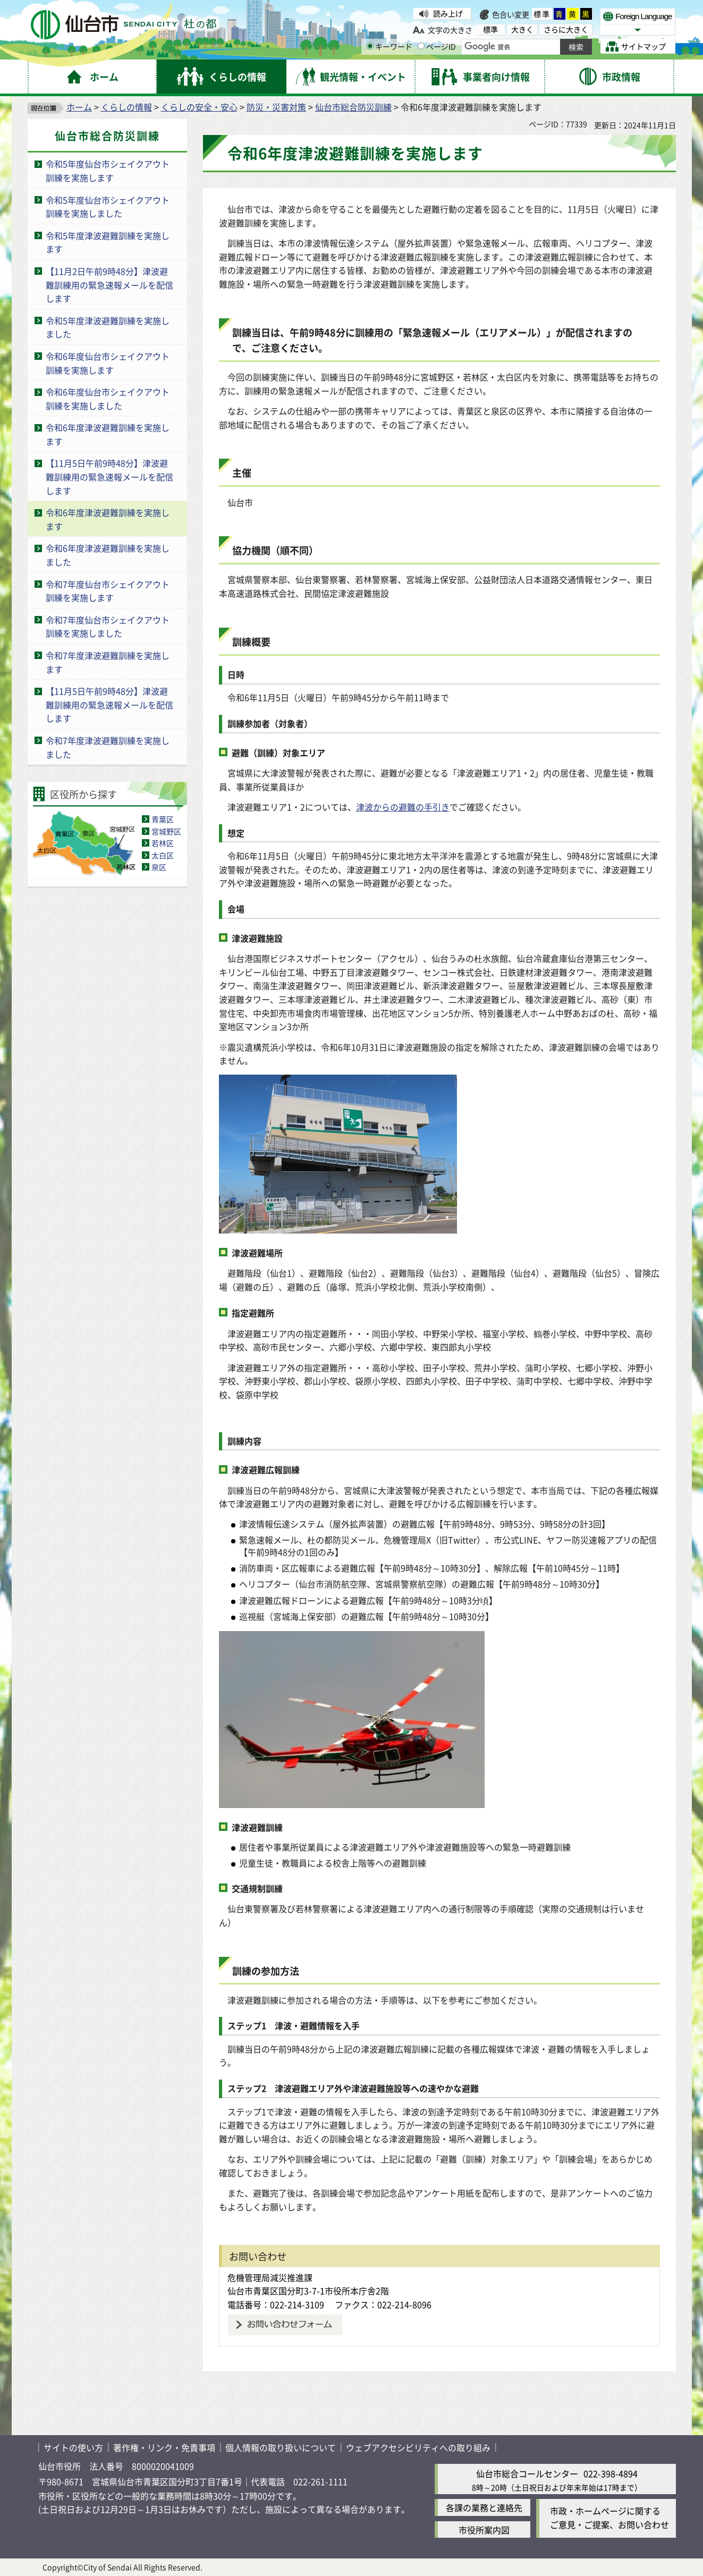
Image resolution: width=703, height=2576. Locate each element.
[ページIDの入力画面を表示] (421, 46)
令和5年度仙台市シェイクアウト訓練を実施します (108, 170)
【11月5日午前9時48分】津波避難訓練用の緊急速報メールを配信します (109, 476)
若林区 (162, 843)
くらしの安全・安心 (199, 106)
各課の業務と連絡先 (484, 2507)
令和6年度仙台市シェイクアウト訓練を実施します (108, 363)
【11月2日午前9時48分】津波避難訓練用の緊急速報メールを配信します (109, 285)
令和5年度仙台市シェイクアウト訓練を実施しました (108, 206)
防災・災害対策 (276, 106)
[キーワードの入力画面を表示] (370, 46)
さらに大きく (566, 29)
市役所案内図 (484, 2529)
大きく (522, 29)
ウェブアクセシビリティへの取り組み (418, 2447)
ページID (437, 46)
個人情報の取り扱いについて (280, 2447)
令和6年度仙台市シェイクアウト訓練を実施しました (108, 398)
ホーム (79, 106)
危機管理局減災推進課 (269, 2277)
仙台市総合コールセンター (527, 2473)
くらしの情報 (126, 106)
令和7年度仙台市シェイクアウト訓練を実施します (108, 591)
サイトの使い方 (73, 2447)
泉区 (158, 867)
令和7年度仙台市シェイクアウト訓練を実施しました (108, 626)
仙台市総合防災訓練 (353, 106)
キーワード (389, 46)
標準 (541, 14)
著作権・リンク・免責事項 (164, 2447)
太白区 (162, 855)
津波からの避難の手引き (403, 806)
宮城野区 (166, 831)
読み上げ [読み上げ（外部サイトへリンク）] (448, 13)
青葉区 (162, 819)
